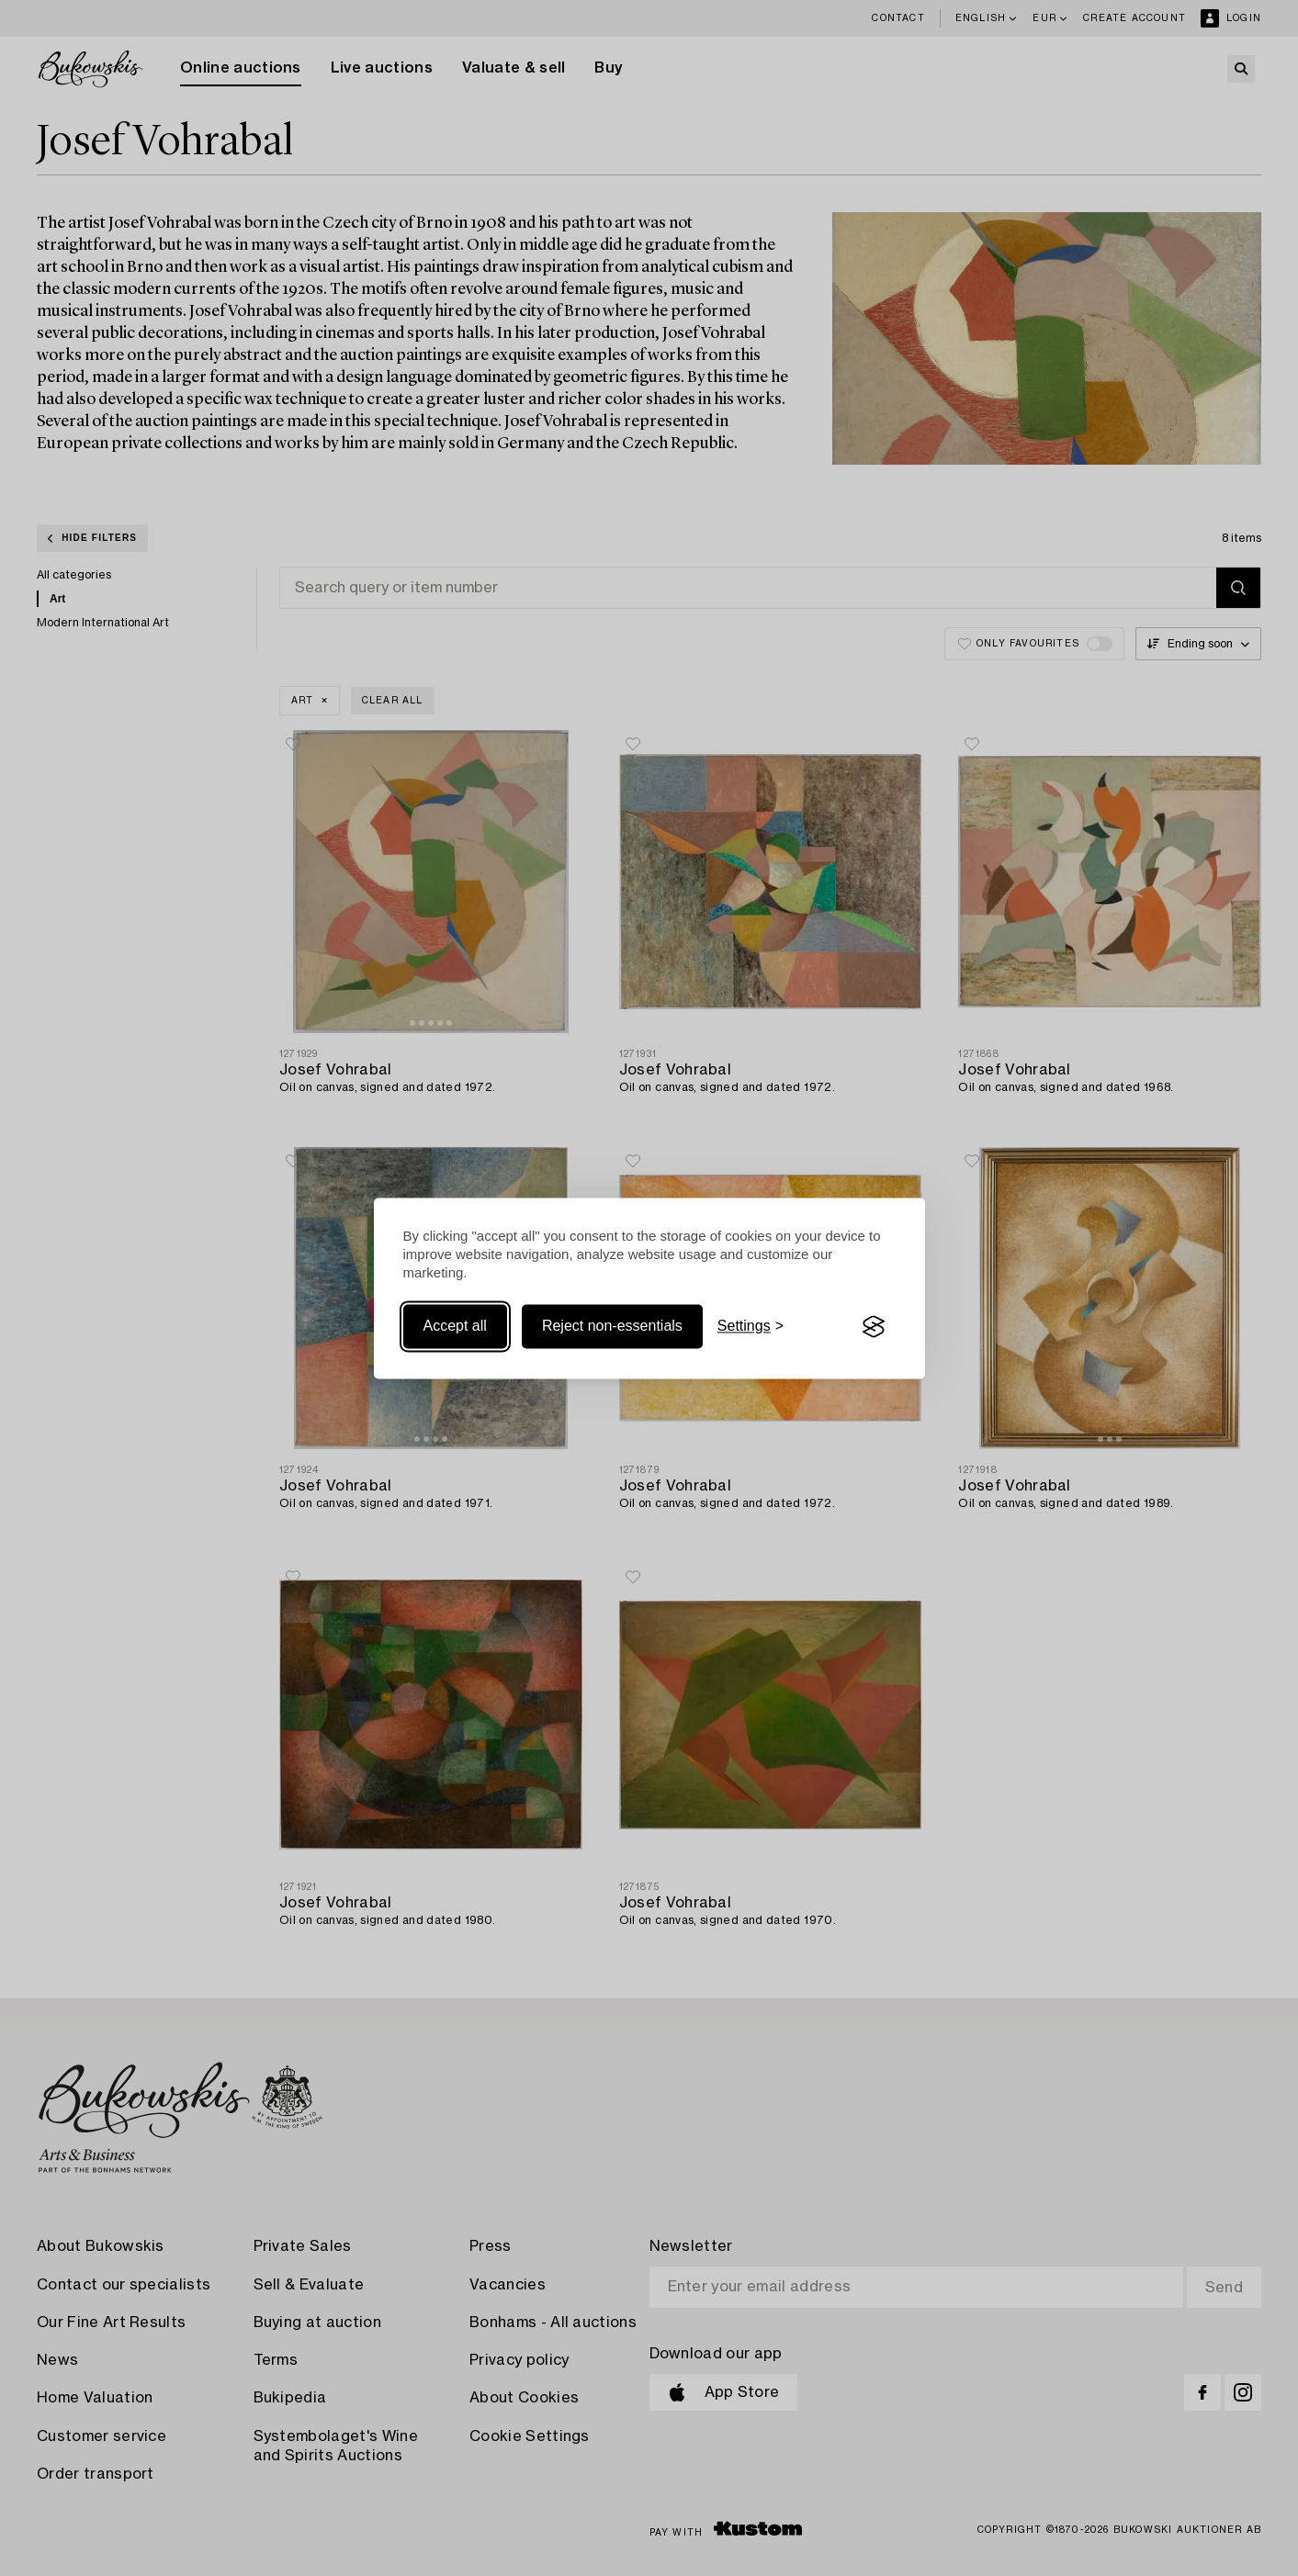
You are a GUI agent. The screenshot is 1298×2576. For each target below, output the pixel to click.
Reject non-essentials (612, 1326)
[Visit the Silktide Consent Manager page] (874, 1327)
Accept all (455, 1326)
